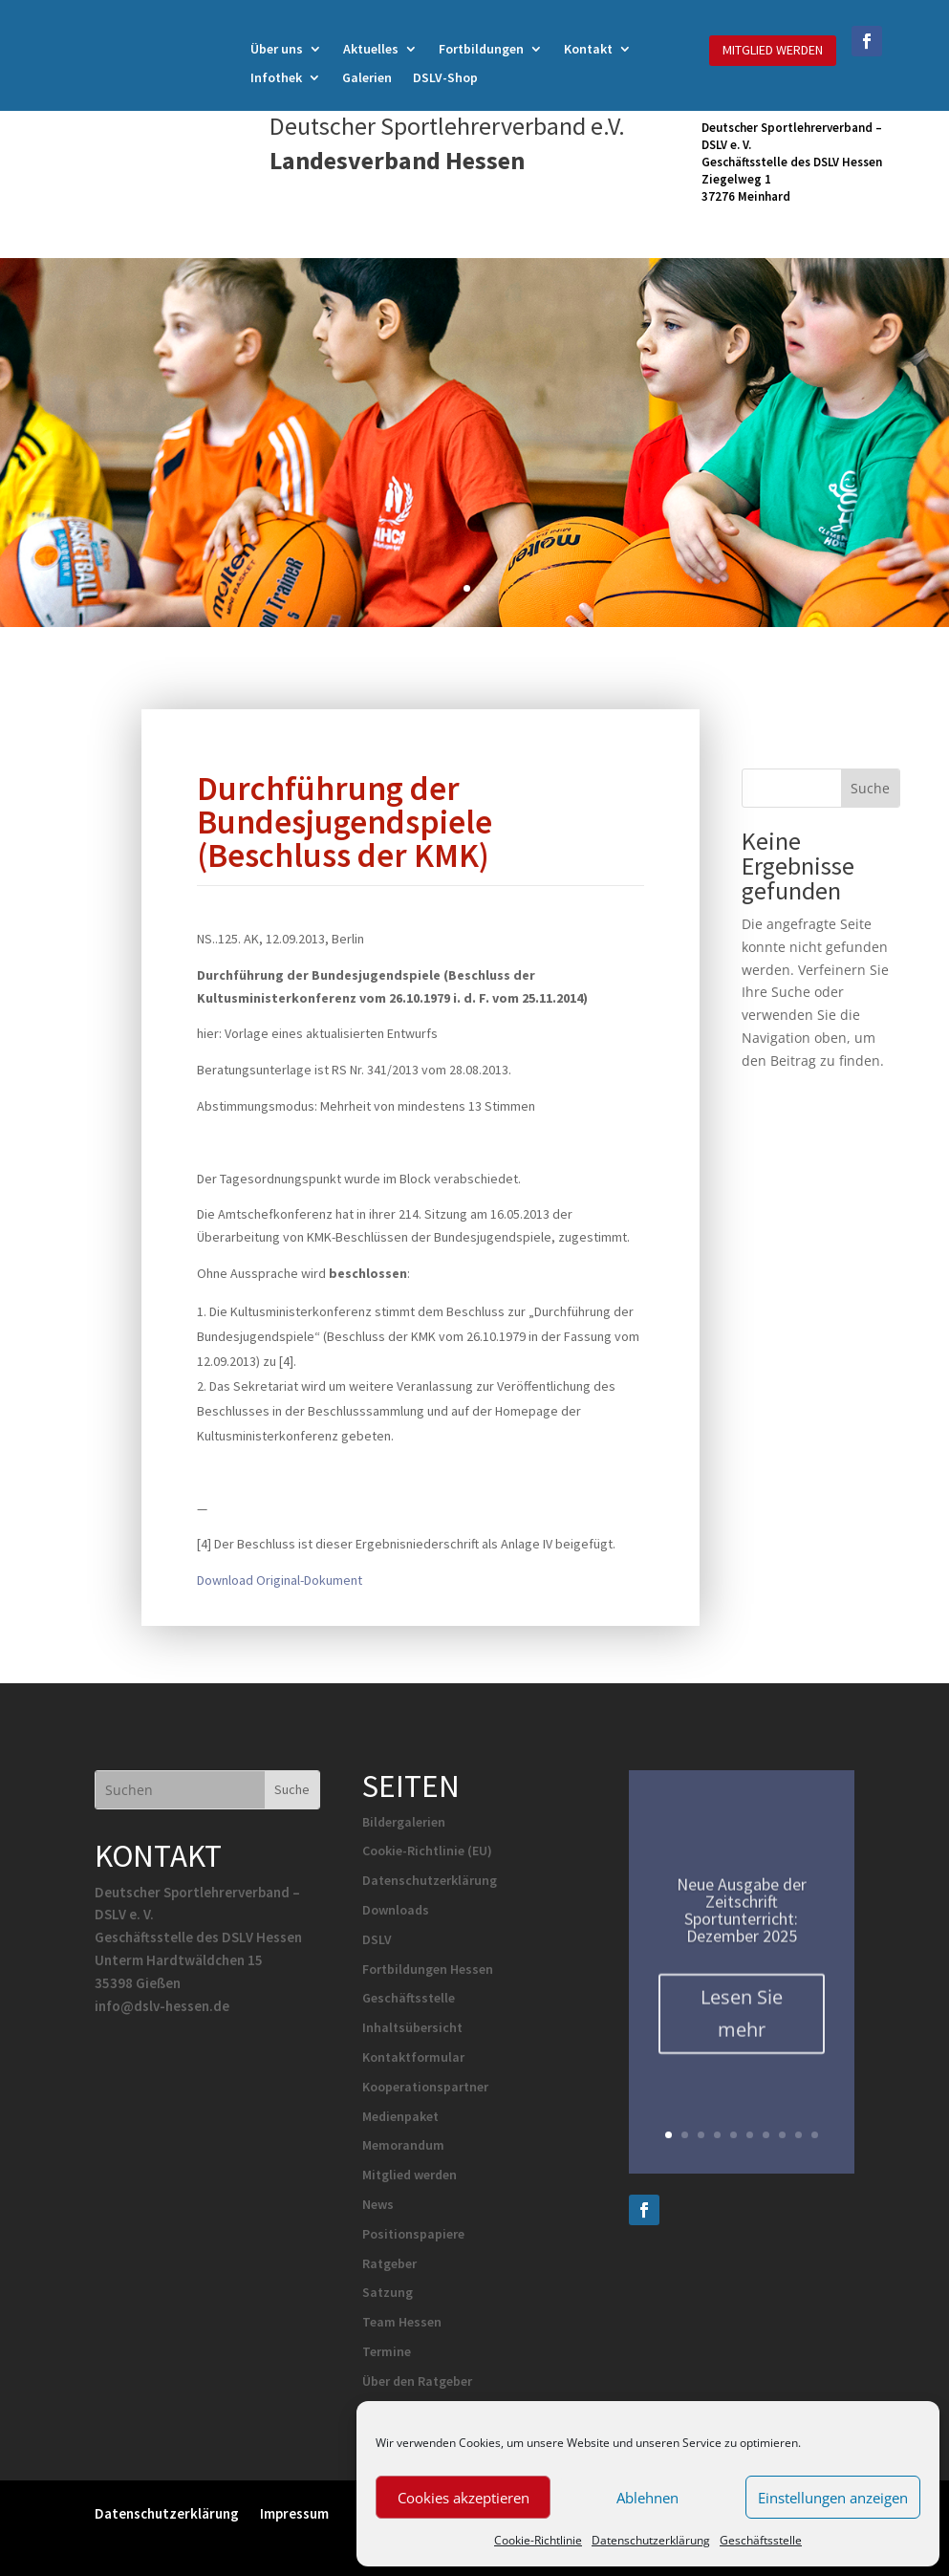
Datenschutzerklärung (651, 2540)
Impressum (294, 2512)
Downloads (395, 1909)
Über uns (276, 49)
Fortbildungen (481, 49)
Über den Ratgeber (417, 2381)
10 (814, 2135)
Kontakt (588, 49)
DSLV (377, 1939)
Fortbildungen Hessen (427, 1969)
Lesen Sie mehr (742, 2025)
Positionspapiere (413, 2233)
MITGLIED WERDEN (773, 49)
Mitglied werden (409, 2174)
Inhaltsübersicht (412, 2027)
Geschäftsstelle (761, 2540)
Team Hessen (402, 2321)
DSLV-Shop (445, 78)
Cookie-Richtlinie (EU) (427, 1850)
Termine (386, 2351)
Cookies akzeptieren (463, 2497)
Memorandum (403, 2145)
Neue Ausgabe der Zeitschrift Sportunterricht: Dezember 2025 (742, 1922)
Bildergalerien (403, 1821)
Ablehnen (647, 2497)
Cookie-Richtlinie (538, 2540)
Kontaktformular (413, 2057)
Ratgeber (389, 2263)
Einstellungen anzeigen (833, 2497)
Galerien (367, 78)
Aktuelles (371, 49)
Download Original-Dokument (279, 1580)
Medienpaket (400, 2116)
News (378, 2204)
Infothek (276, 78)
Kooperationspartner (425, 2086)
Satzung (387, 2292)
